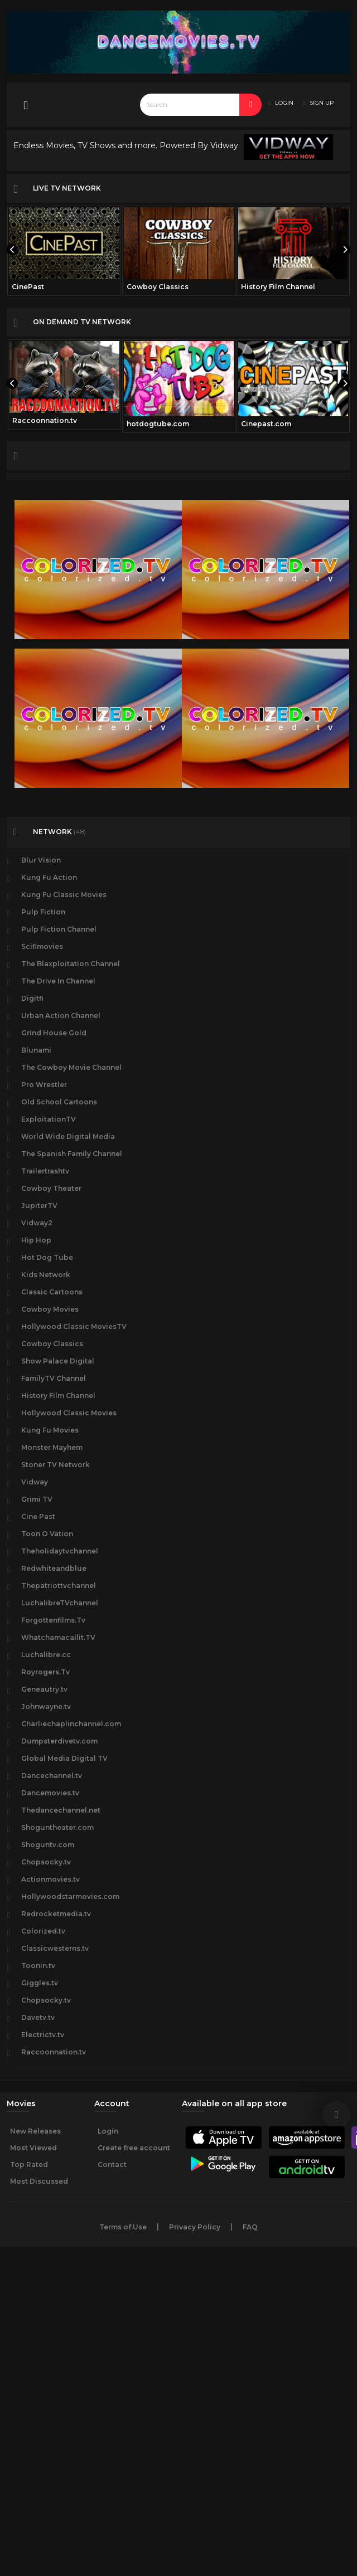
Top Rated (29, 2164)
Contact (112, 2164)
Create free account (134, 2148)
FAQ (250, 2227)
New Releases (35, 2131)
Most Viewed (33, 2148)
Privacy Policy (194, 2227)
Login (108, 2131)
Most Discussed (39, 2181)
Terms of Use (123, 2227)
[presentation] (12, 249)
